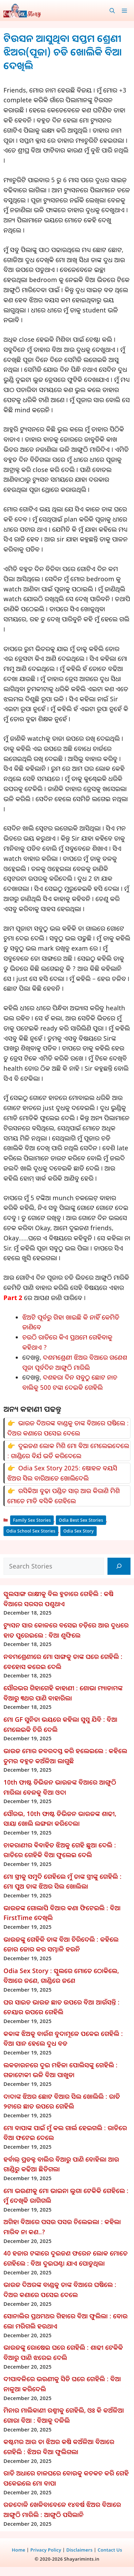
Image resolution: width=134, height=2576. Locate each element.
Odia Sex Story (78, 1531)
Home (18, 2550)
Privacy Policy (45, 2550)
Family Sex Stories (32, 1520)
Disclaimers (79, 2550)
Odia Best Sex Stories (81, 1520)
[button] (112, 10)
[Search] (119, 1566)
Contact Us (110, 2550)
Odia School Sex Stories (30, 1531)
